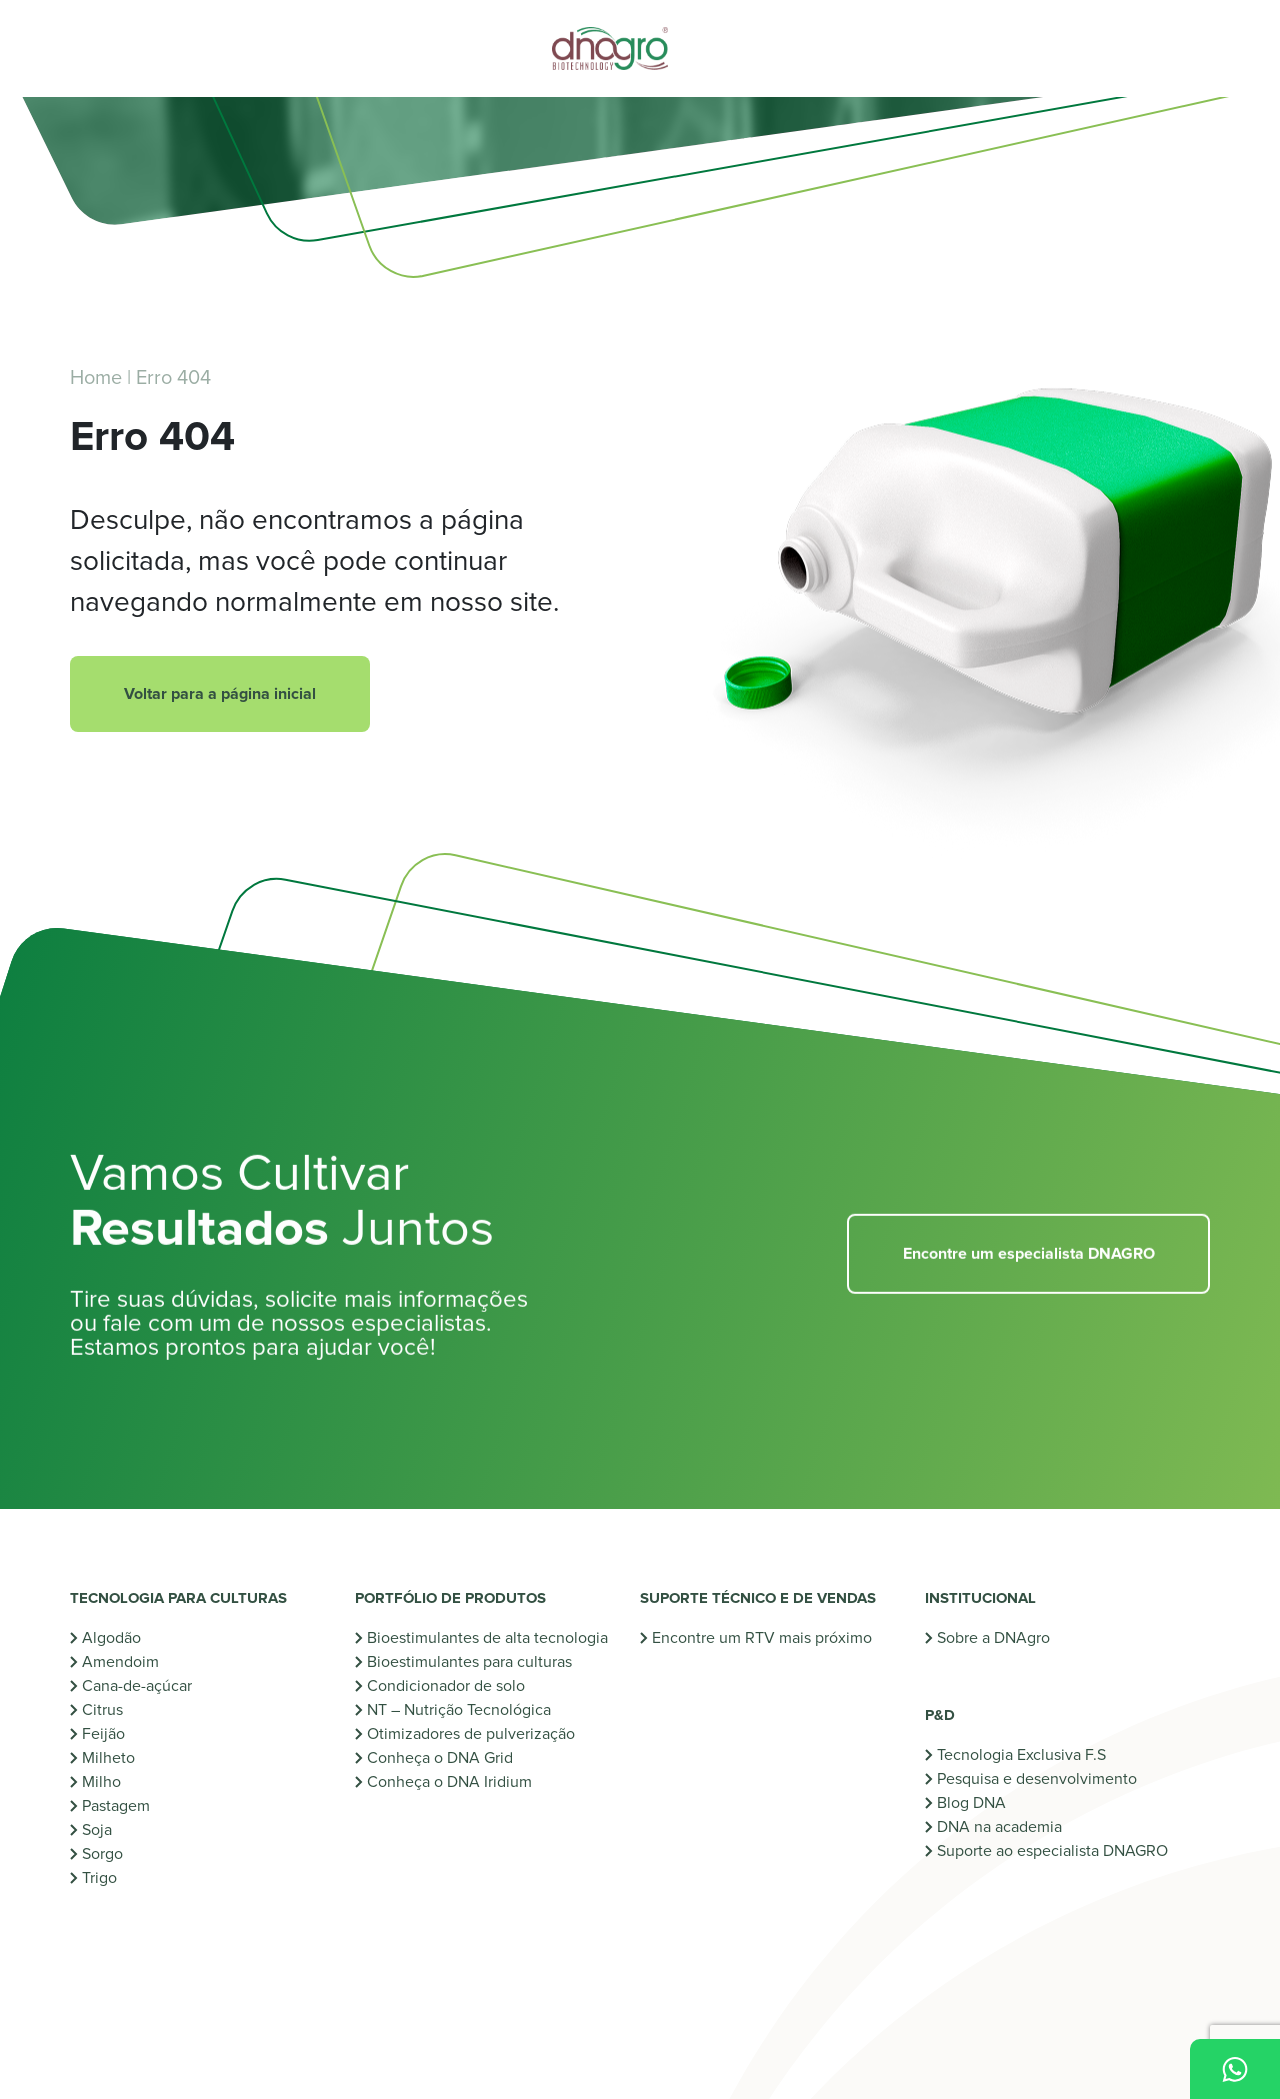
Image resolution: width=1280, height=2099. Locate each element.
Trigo (99, 1878)
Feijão (103, 1734)
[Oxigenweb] (419, 2068)
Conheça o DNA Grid (440, 1758)
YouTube (256, 2004)
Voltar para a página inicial (220, 694)
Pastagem (116, 1806)
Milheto (108, 1758)
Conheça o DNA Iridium (449, 1782)
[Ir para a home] (1122, 1970)
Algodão (111, 1638)
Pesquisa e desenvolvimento (1037, 1755)
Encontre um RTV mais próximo (762, 1638)
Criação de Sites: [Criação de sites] (332, 2068)
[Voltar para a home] (640, 48)
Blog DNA (971, 1779)
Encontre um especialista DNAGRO (1029, 1281)
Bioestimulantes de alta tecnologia (487, 1638)
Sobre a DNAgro (993, 1638)
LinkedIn (389, 2004)
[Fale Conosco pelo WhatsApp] (1235, 2069)
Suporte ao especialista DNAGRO (1052, 1827)
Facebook (527, 2004)
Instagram (119, 2004)
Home (96, 378)
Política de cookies (697, 2069)
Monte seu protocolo (724, 1662)
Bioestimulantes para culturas (469, 1662)
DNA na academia (999, 1803)
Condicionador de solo (446, 1686)
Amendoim (120, 1662)
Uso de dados (807, 2069)
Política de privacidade (560, 2069)
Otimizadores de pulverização (471, 1734)
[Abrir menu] (115, 49)
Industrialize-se (705, 1686)
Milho (101, 1782)
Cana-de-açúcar (137, 1686)
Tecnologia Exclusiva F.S (1021, 1731)
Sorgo (102, 1854)
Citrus (102, 1710)
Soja (97, 1830)
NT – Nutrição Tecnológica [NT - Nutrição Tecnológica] (459, 1710)
